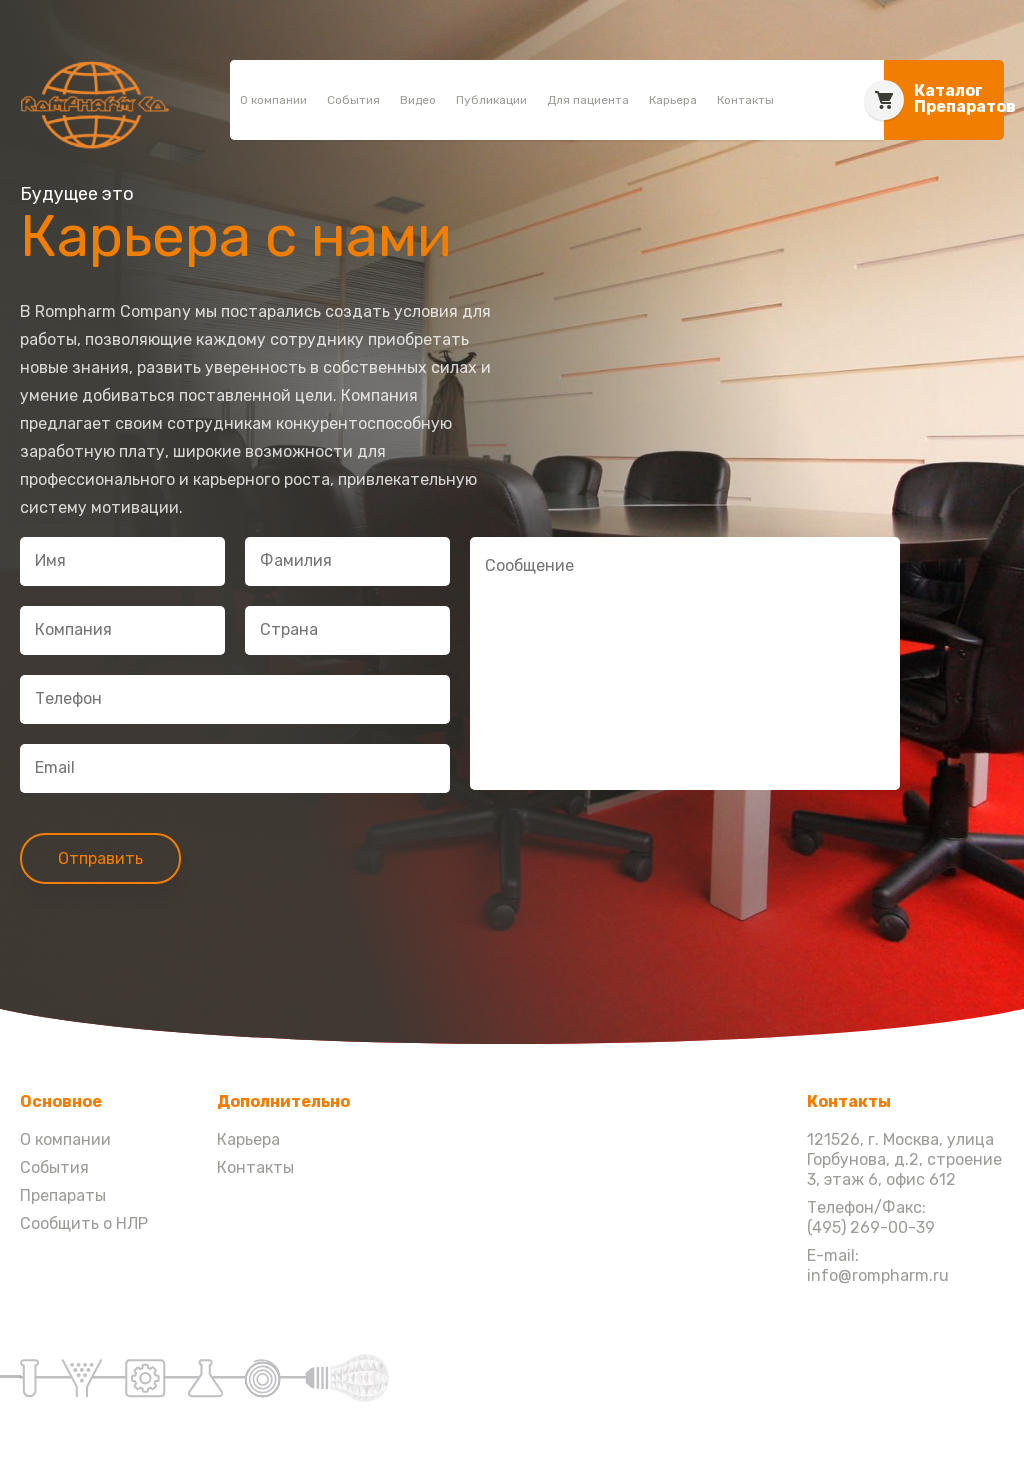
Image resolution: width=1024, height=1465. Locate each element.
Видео (418, 100)
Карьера (673, 100)
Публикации (491, 100)
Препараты (63, 1195)
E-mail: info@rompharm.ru (878, 1265)
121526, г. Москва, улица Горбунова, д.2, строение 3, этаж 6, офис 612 (904, 1159)
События (353, 100)
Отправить (100, 858)
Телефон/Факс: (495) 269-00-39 (871, 1217)
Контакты (745, 100)
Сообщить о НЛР (84, 1223)
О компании (273, 100)
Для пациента (588, 100)
